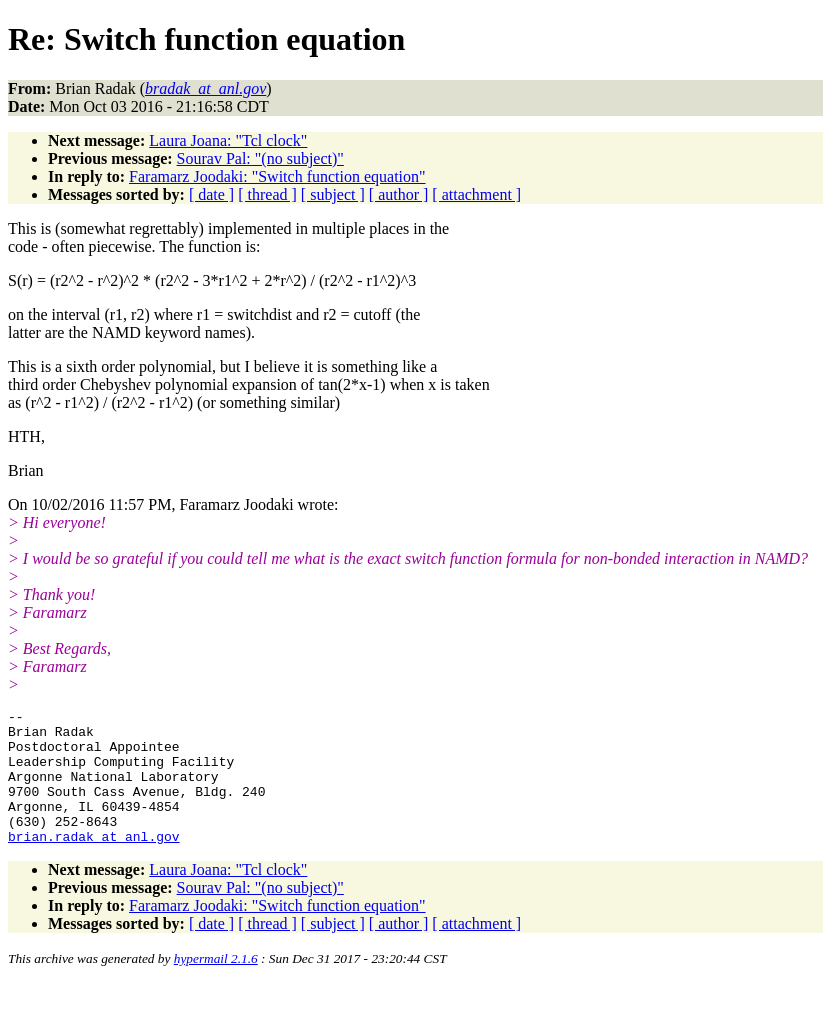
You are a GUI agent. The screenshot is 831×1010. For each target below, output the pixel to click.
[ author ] (399, 194)
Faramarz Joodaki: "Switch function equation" (277, 176)
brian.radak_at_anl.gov (94, 863)
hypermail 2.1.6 (216, 985)
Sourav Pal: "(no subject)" (260, 158)
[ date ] (211, 194)
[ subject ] (333, 194)
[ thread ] (267, 194)
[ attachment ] (476, 194)
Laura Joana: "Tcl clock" (228, 140)
